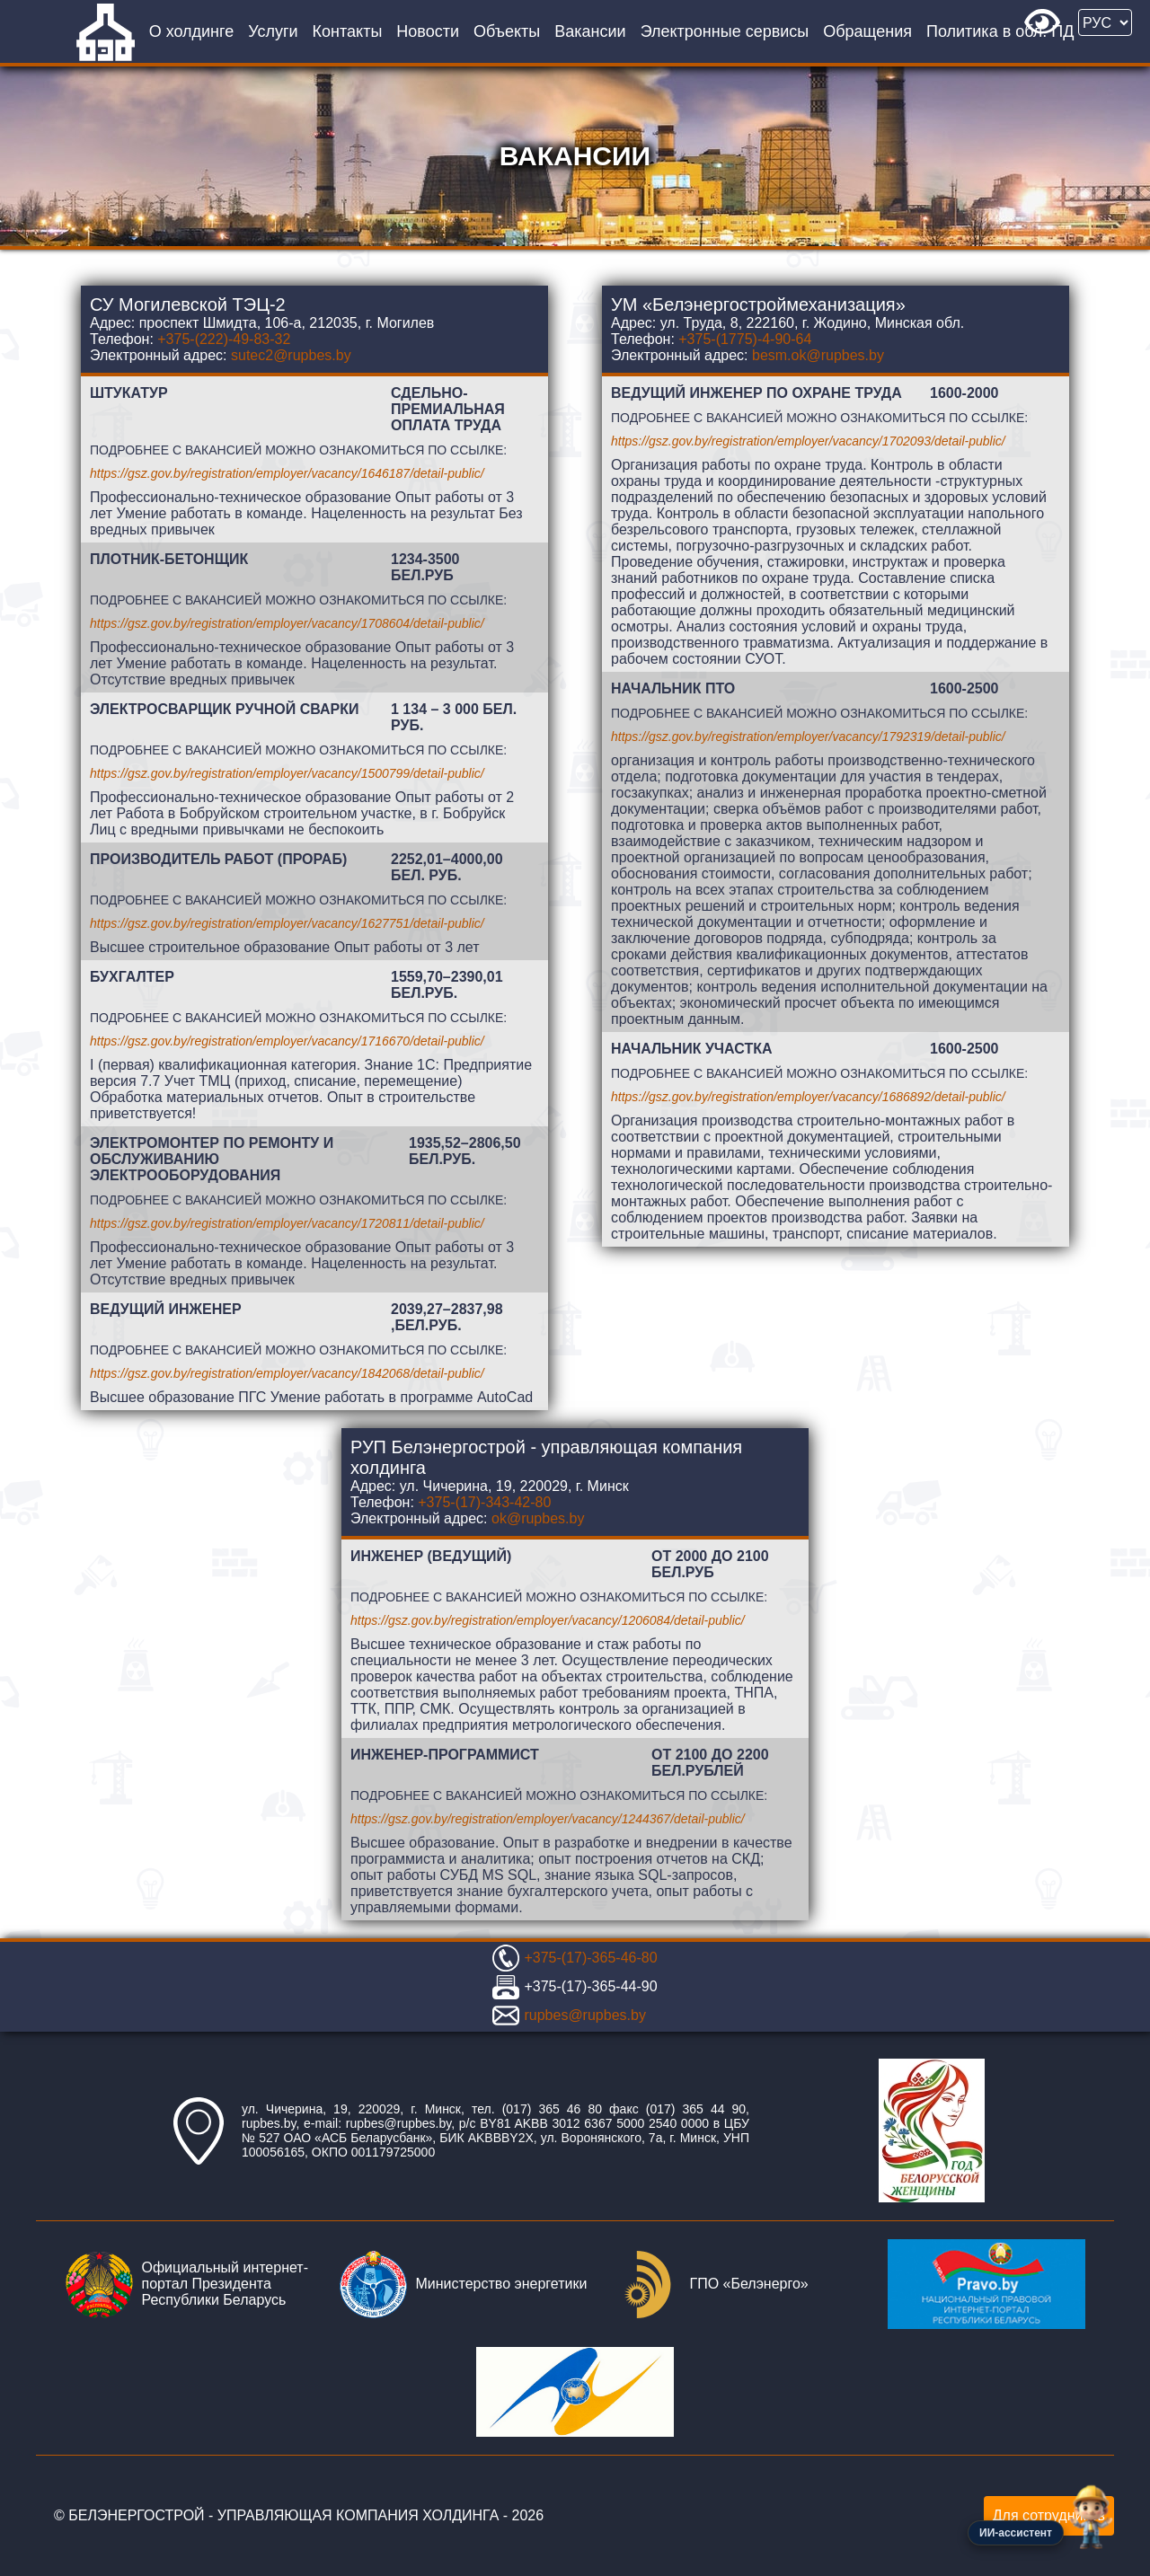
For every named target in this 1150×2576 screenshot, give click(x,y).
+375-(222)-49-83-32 (223, 339)
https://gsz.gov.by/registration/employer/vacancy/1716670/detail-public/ (287, 1041)
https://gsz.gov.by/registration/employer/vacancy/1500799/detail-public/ (287, 773)
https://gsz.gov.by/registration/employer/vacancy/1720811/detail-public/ (287, 1223)
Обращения (867, 31)
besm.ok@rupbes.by (818, 355)
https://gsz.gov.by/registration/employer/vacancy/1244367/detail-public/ (547, 1819)
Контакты (348, 31)
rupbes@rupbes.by (584, 2015)
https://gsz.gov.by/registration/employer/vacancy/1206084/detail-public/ (547, 1620)
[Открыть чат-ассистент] (1090, 2516)
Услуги (272, 31)
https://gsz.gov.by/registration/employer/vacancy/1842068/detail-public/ (287, 1373)
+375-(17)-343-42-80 (484, 1502)
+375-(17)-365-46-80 (590, 1957)
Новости (427, 31)
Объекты (506, 31)
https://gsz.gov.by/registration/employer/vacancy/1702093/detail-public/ (808, 441)
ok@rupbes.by (537, 1518)
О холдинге (191, 31)
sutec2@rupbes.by (291, 355)
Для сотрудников (1049, 2515)
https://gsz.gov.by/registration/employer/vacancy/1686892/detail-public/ (808, 1097)
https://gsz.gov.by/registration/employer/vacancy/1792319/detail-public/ (808, 736)
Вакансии (589, 31)
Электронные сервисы (725, 31)
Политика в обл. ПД (1000, 31)
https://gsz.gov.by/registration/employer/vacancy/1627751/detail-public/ (287, 923)
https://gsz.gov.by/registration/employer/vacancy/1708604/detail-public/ (287, 623)
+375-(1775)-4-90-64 (744, 339)
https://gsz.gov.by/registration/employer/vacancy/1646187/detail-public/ (287, 473)
